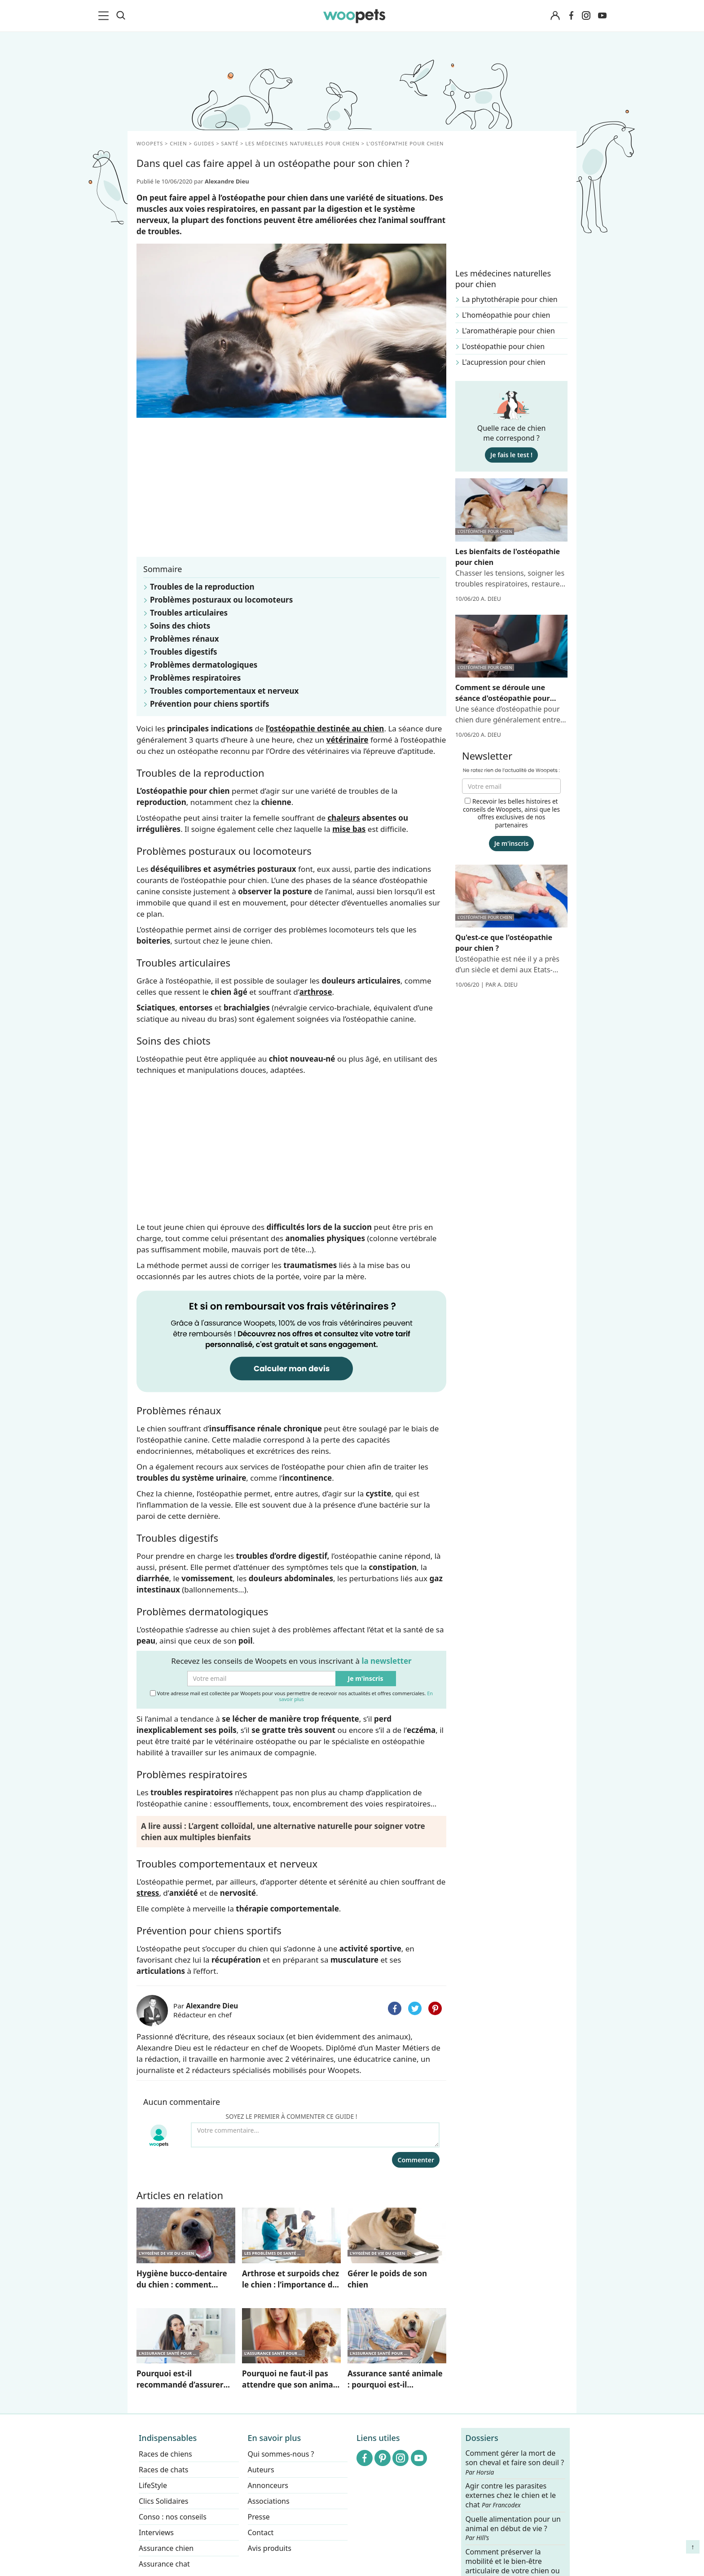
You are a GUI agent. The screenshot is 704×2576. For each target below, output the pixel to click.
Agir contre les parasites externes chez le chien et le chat (511, 2495)
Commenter (415, 2160)
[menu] (105, 15)
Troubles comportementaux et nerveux (224, 691)
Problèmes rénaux (184, 639)
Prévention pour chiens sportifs (209, 704)
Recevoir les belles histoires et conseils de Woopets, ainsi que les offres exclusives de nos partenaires (511, 813)
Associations (269, 2501)
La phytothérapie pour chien (510, 299)
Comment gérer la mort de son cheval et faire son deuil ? (515, 2462)
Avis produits (269, 2548)
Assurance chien (166, 2548)
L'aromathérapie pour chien (508, 331)
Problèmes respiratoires (195, 678)
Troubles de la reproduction (202, 587)
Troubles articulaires (189, 613)
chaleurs (343, 818)
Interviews (156, 2532)
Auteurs (261, 2470)
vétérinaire (347, 740)
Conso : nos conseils (173, 2517)
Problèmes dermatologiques (203, 665)
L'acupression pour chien (504, 362)
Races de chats (163, 2470)
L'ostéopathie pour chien (503, 346)
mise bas (348, 829)
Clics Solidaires (164, 2501)
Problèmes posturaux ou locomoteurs (221, 600)
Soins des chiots (180, 626)
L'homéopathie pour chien (506, 315)
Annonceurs (268, 2485)
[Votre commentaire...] (315, 2134)
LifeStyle (153, 2485)
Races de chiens (165, 2454)
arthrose (315, 992)
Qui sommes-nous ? (281, 2454)
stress (147, 1893)
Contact (261, 2532)
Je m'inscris (365, 1678)
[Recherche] (120, 15)
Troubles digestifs (183, 652)
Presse (259, 2517)
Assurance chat (164, 2564)
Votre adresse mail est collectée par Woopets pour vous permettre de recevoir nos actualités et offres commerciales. (291, 1696)
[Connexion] (555, 16)
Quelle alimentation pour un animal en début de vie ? (513, 2528)
